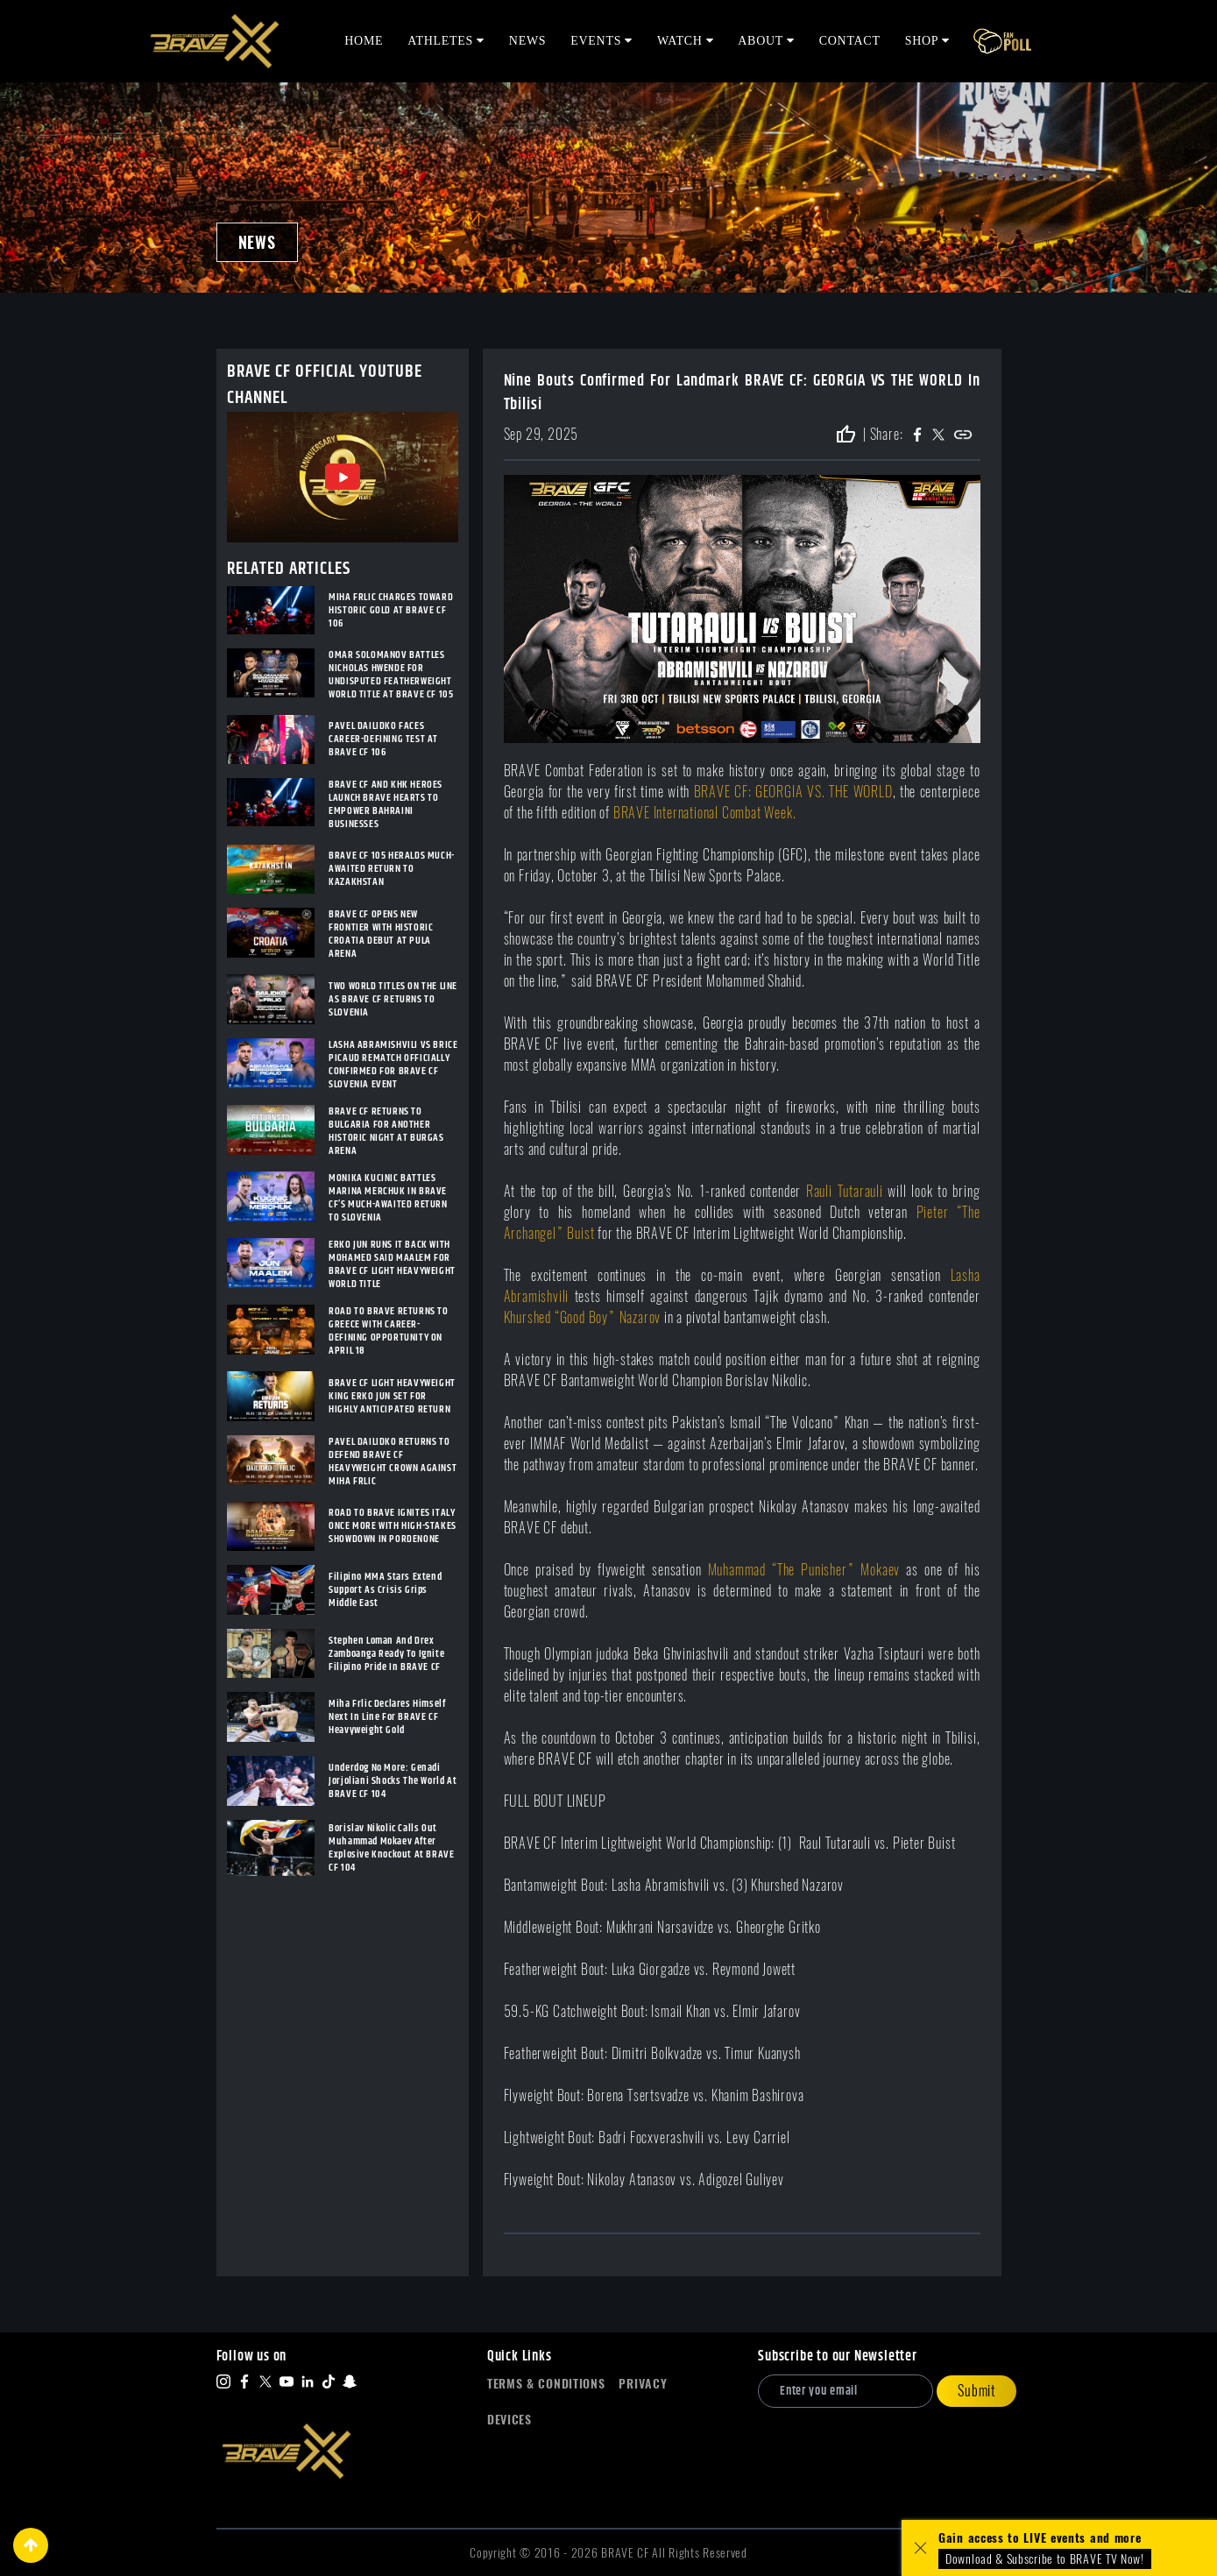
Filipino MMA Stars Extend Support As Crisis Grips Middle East (385, 1590)
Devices (509, 2419)
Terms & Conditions (546, 2383)
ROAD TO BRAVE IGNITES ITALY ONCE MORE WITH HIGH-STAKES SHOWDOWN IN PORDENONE (392, 1526)
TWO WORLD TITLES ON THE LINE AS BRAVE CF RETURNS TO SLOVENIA (393, 999)
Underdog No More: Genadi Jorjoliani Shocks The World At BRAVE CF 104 (392, 1781)
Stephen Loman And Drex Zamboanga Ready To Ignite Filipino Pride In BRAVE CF (386, 1654)
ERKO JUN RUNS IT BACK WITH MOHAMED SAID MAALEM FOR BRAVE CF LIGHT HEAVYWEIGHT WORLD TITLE (392, 1264)
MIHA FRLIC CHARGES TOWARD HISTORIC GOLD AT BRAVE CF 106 (391, 610)
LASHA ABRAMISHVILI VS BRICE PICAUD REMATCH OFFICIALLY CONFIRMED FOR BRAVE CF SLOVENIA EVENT (393, 1064)
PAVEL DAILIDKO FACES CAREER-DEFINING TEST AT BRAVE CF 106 (383, 739)
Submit (976, 2390)
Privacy (643, 2383)
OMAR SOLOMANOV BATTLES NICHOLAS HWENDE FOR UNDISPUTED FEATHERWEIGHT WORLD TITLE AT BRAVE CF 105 (391, 674)
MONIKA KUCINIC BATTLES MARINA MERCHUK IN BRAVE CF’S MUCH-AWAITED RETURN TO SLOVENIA (388, 1197)
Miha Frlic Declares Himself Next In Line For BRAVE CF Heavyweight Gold (387, 1717)
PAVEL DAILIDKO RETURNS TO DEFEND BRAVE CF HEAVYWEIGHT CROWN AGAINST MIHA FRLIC (392, 1461)
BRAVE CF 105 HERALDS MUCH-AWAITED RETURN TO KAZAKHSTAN (392, 868)
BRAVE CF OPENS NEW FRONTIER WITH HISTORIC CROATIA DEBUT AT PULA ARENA (381, 934)
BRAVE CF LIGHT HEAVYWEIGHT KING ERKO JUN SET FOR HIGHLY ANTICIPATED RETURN (392, 1396)
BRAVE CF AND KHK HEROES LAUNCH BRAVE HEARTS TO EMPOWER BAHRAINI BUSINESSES (385, 804)
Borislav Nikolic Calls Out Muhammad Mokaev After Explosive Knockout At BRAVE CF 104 (391, 1848)
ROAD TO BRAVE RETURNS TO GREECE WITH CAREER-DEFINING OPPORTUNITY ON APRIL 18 (388, 1331)
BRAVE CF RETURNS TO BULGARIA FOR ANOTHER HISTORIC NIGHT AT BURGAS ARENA (386, 1131)
